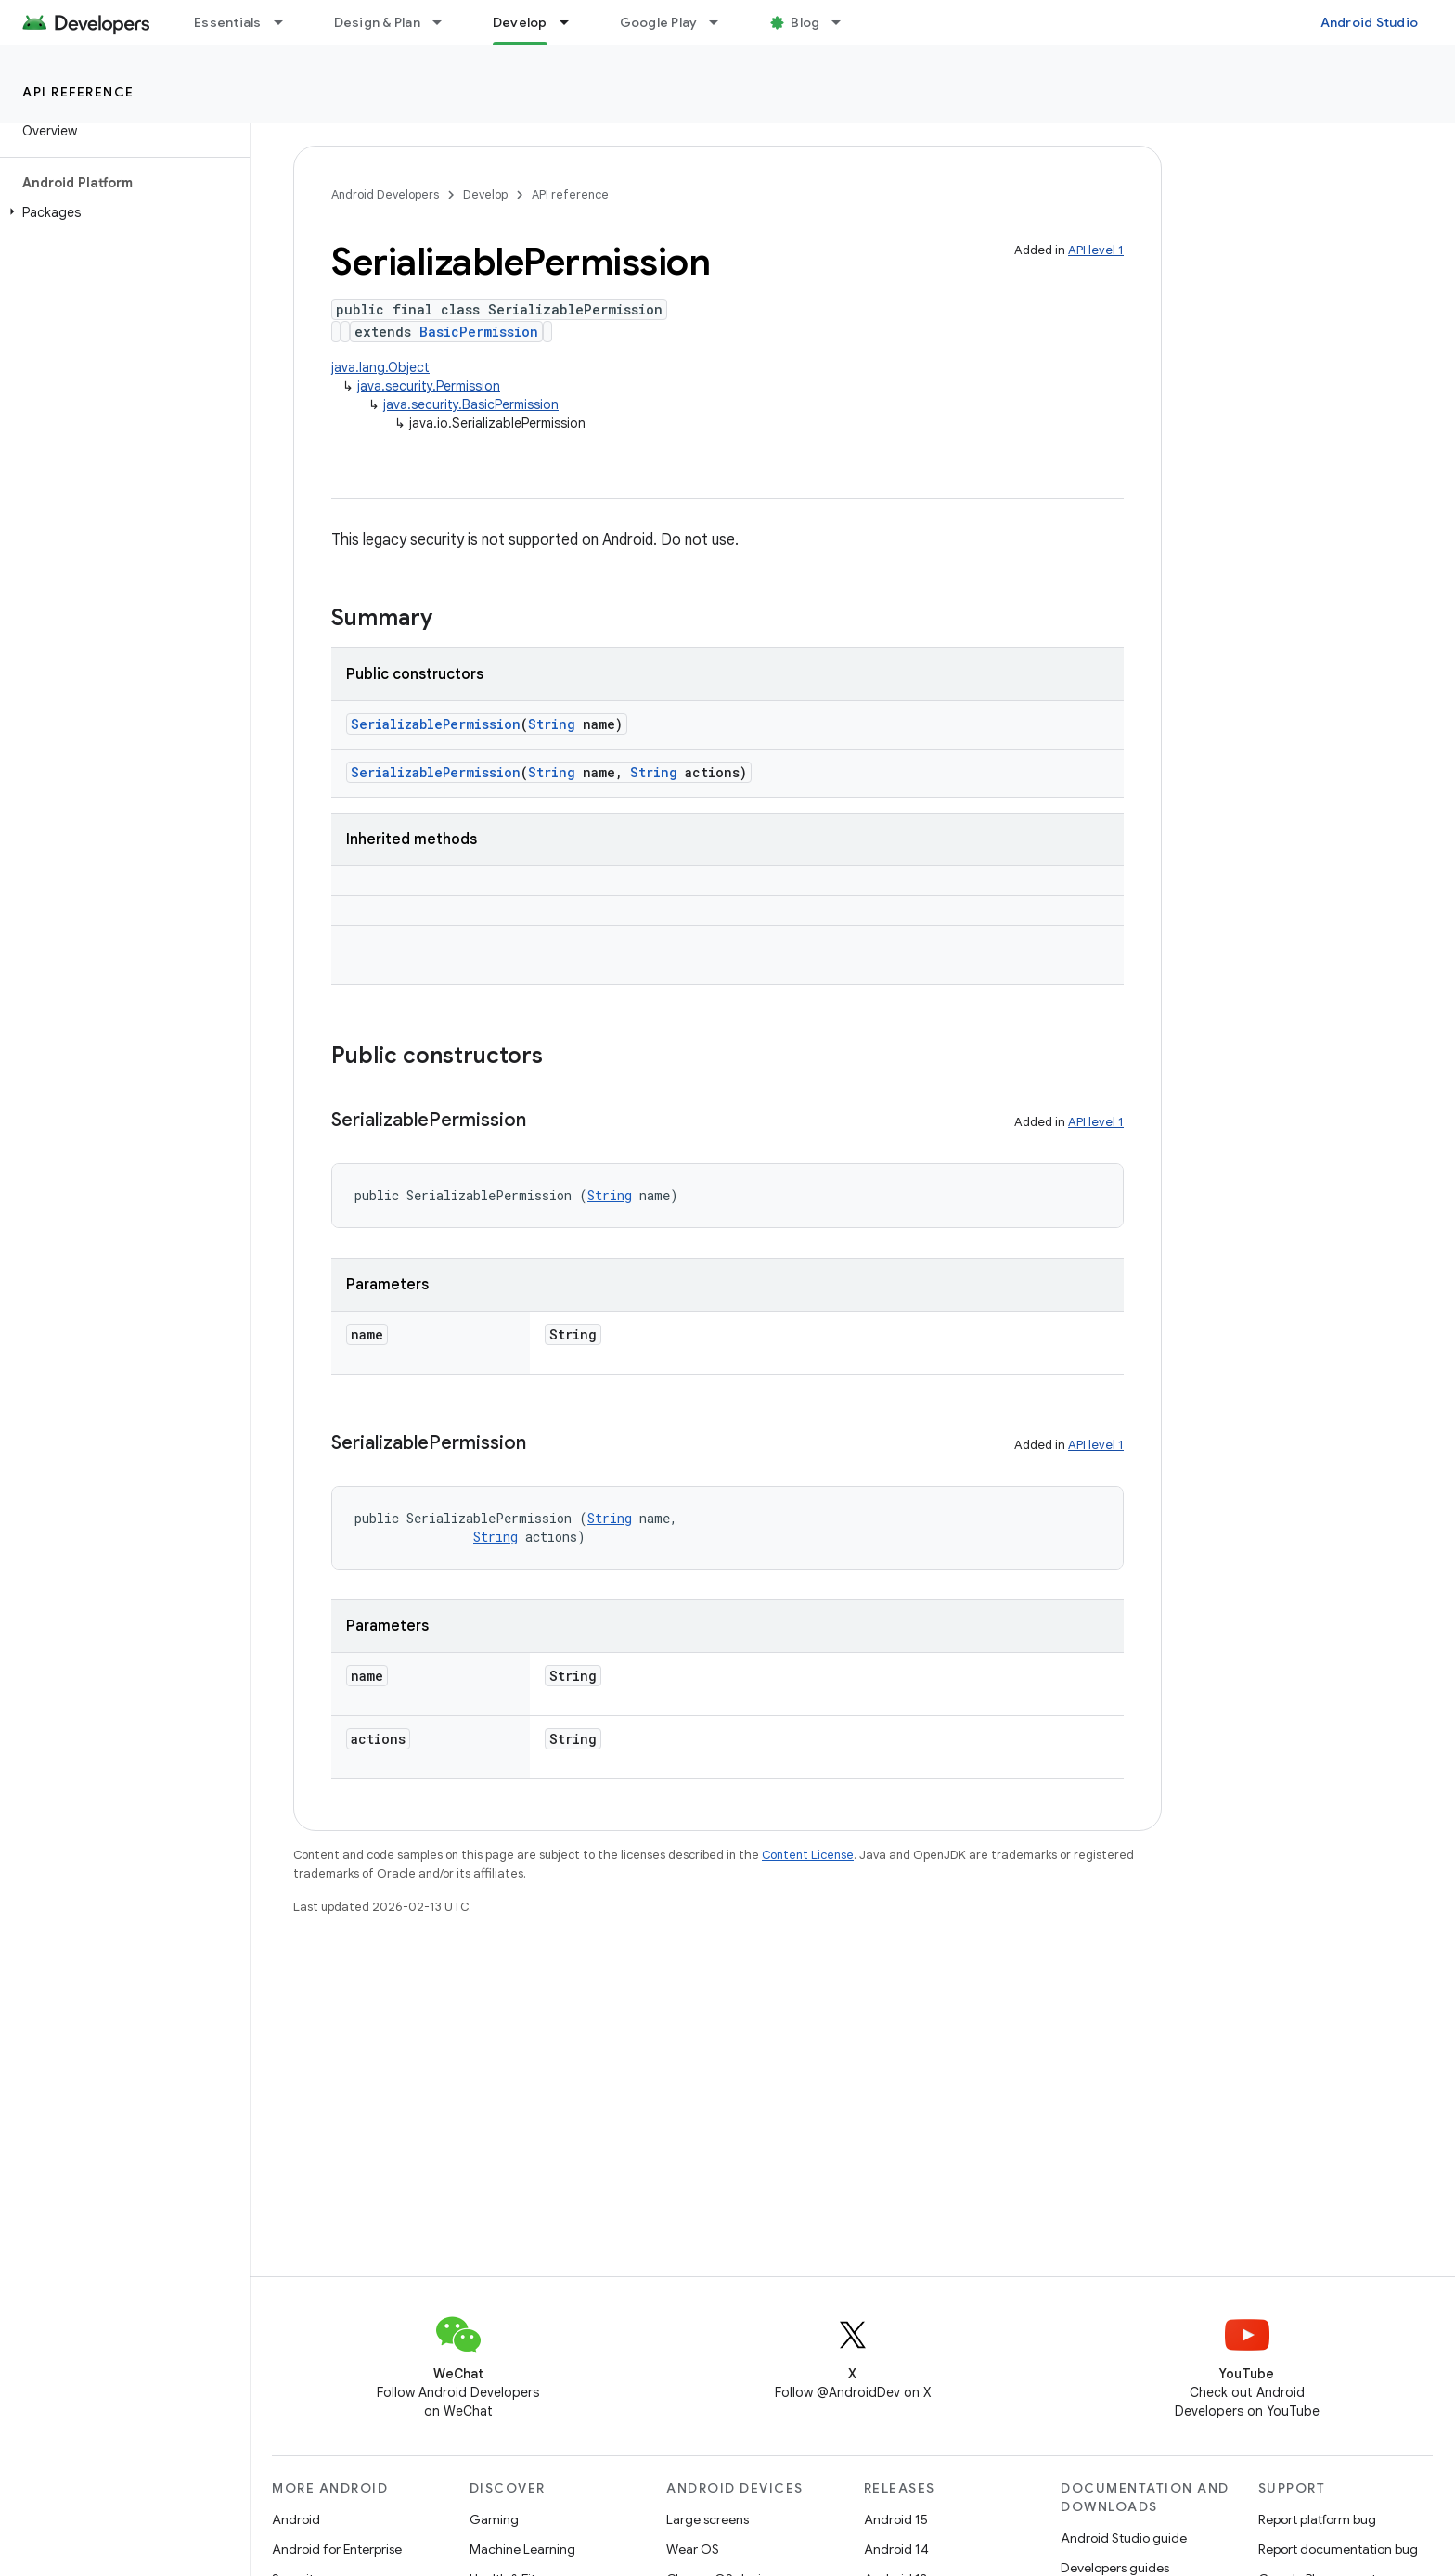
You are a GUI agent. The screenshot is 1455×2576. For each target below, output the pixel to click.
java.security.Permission (428, 386)
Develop (485, 194)
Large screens (707, 2519)
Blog (805, 22)
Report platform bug (1317, 2519)
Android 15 (896, 2519)
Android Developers (385, 194)
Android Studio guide (1124, 2538)
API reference (78, 91)
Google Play (659, 22)
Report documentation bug (1338, 2549)
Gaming (494, 2519)
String (551, 724)
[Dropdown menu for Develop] (572, 22)
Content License (808, 1855)
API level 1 (1096, 250)
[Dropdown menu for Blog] (844, 22)
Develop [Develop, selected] (520, 22)
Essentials (228, 22)
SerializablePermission (436, 724)
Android (296, 2519)
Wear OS (692, 2549)
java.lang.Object (380, 367)
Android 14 (896, 2549)
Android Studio (1369, 22)
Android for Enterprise (337, 2549)
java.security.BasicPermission (471, 404)
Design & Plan (377, 22)
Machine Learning (522, 2549)
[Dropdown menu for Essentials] (287, 22)
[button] (121, 212)
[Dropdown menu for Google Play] (722, 22)
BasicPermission (478, 331)
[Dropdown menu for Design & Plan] (445, 22)
